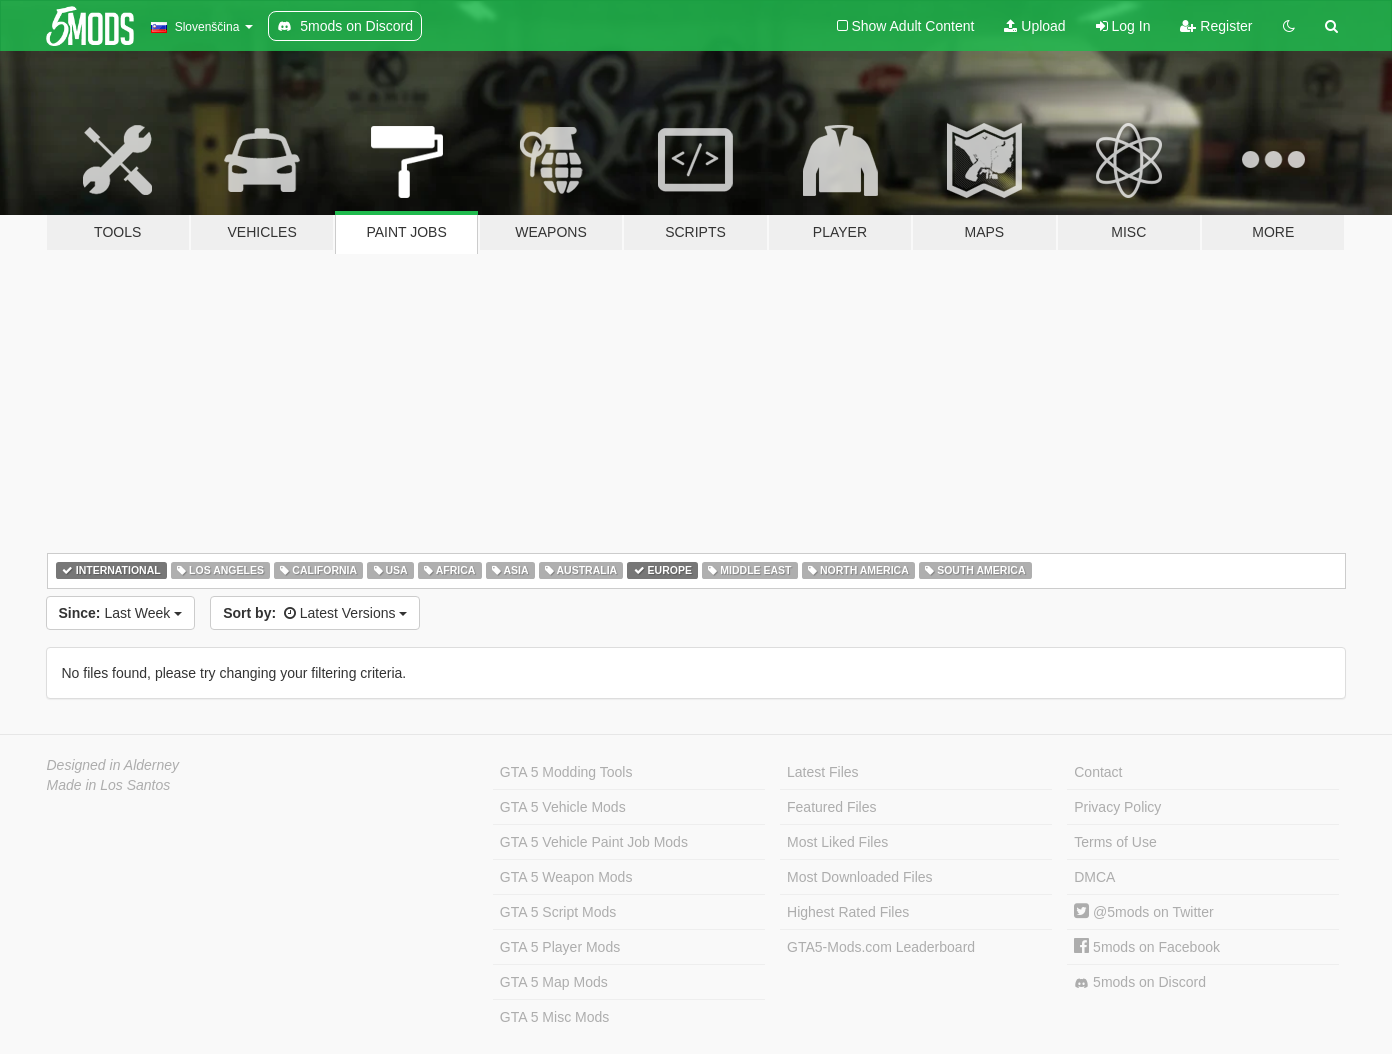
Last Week (121, 613)
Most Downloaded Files (860, 877)
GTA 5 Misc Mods (554, 1017)
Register (1216, 26)
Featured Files (831, 807)
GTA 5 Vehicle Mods (563, 807)
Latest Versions (315, 613)
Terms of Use (1115, 842)
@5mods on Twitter (1143, 912)
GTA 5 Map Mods (554, 982)
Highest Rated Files (848, 912)
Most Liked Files (837, 842)
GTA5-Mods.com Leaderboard (881, 947)
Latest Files (823, 772)
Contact (1098, 772)
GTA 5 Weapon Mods (566, 877)
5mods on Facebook (1147, 947)
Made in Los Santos (109, 785)
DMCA (1094, 877)
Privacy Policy (1117, 807)
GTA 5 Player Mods (560, 947)
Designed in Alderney (113, 765)
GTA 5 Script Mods (558, 912)
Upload (1034, 26)
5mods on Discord (1140, 982)
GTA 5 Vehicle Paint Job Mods (594, 842)
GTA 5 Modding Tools (566, 772)
